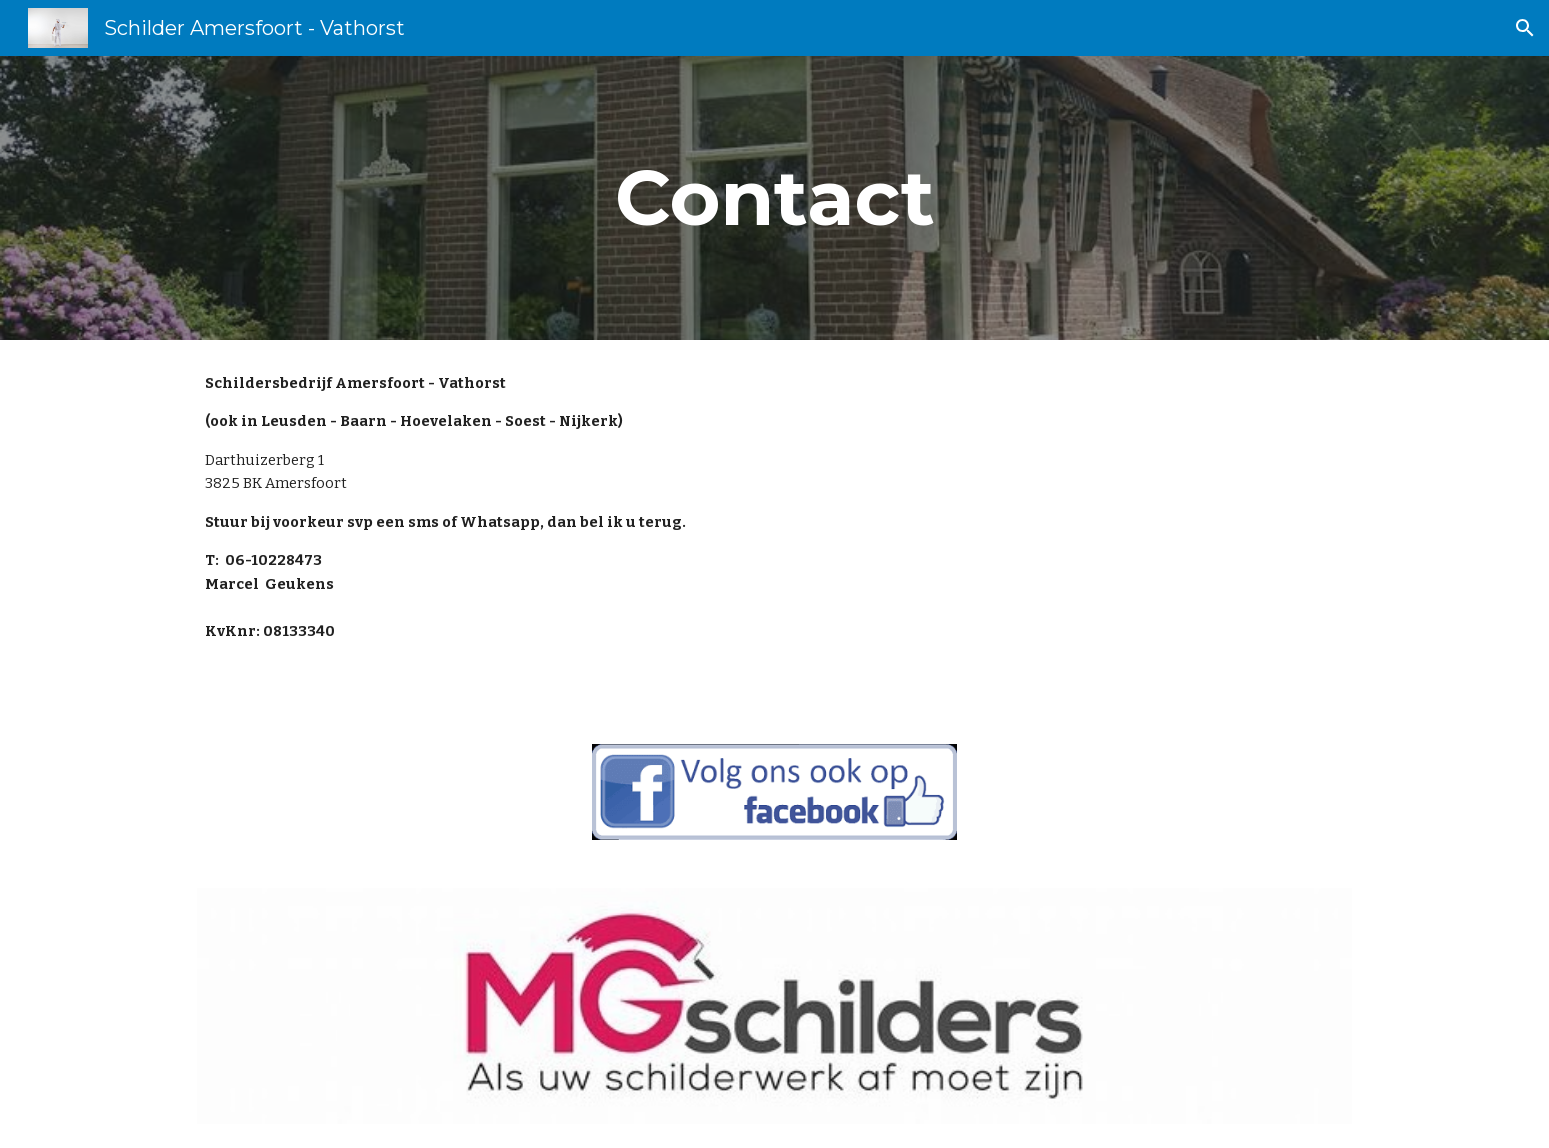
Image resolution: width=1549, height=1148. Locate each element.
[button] (1525, 28)
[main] (774, 198)
